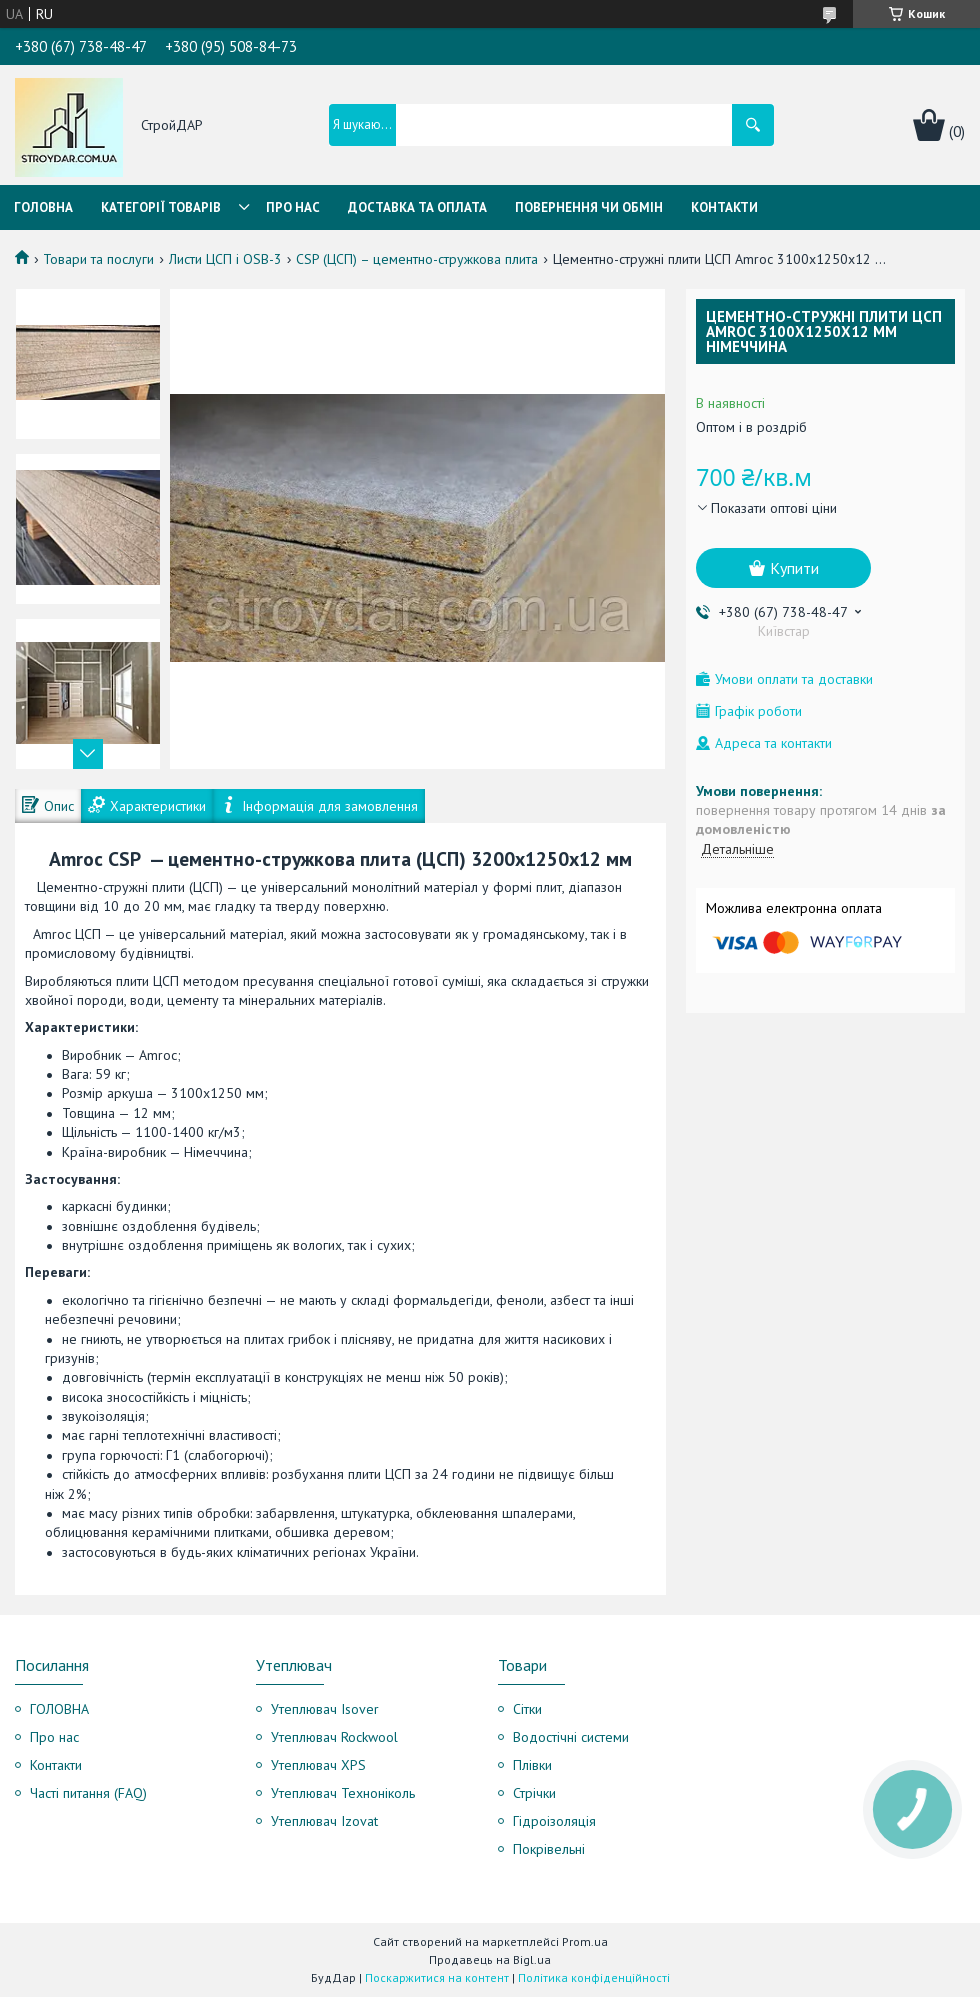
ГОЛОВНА (59, 1709)
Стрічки (534, 1793)
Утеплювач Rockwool (334, 1737)
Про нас (293, 207)
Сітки (527, 1709)
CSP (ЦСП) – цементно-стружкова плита (417, 259)
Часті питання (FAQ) (88, 1793)
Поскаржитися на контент (437, 1977)
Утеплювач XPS (318, 1765)
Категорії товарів (161, 207)
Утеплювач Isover (325, 1709)
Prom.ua (585, 1941)
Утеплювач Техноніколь (343, 1793)
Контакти (724, 207)
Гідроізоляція (554, 1821)
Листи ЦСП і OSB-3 (225, 259)
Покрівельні (549, 1849)
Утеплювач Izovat (324, 1821)
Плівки (532, 1765)
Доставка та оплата (417, 207)
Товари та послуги (98, 259)
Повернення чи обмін (589, 207)
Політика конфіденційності (594, 1977)
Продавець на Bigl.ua (490, 1959)
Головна (43, 207)
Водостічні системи (571, 1737)
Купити (794, 568)
